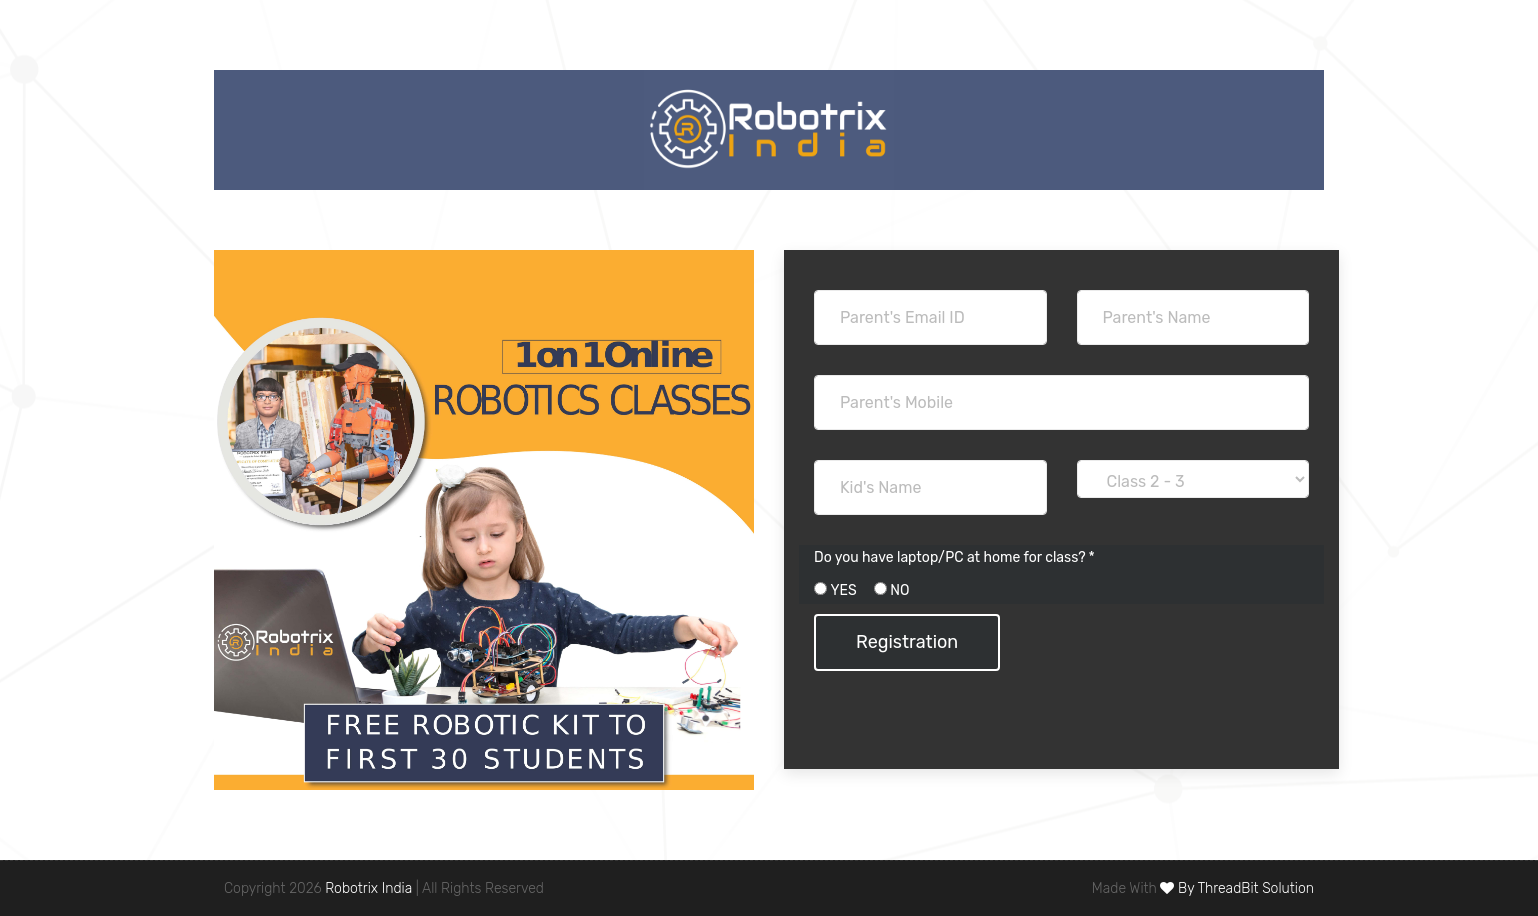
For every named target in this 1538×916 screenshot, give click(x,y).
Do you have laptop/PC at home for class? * (954, 557)
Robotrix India (368, 888)
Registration (907, 642)
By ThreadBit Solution (1237, 888)
